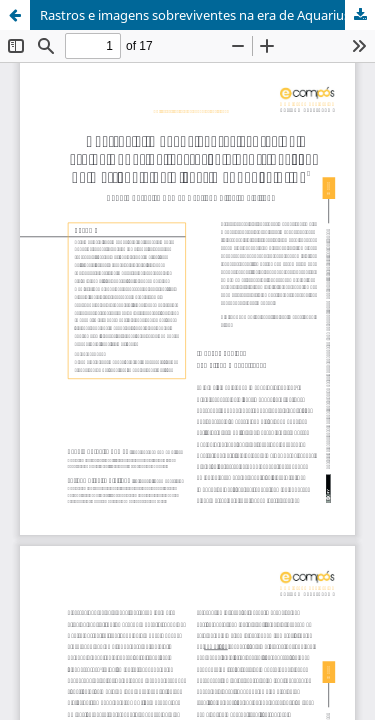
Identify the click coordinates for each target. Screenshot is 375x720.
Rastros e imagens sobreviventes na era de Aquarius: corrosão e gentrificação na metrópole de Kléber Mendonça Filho (207, 15)
